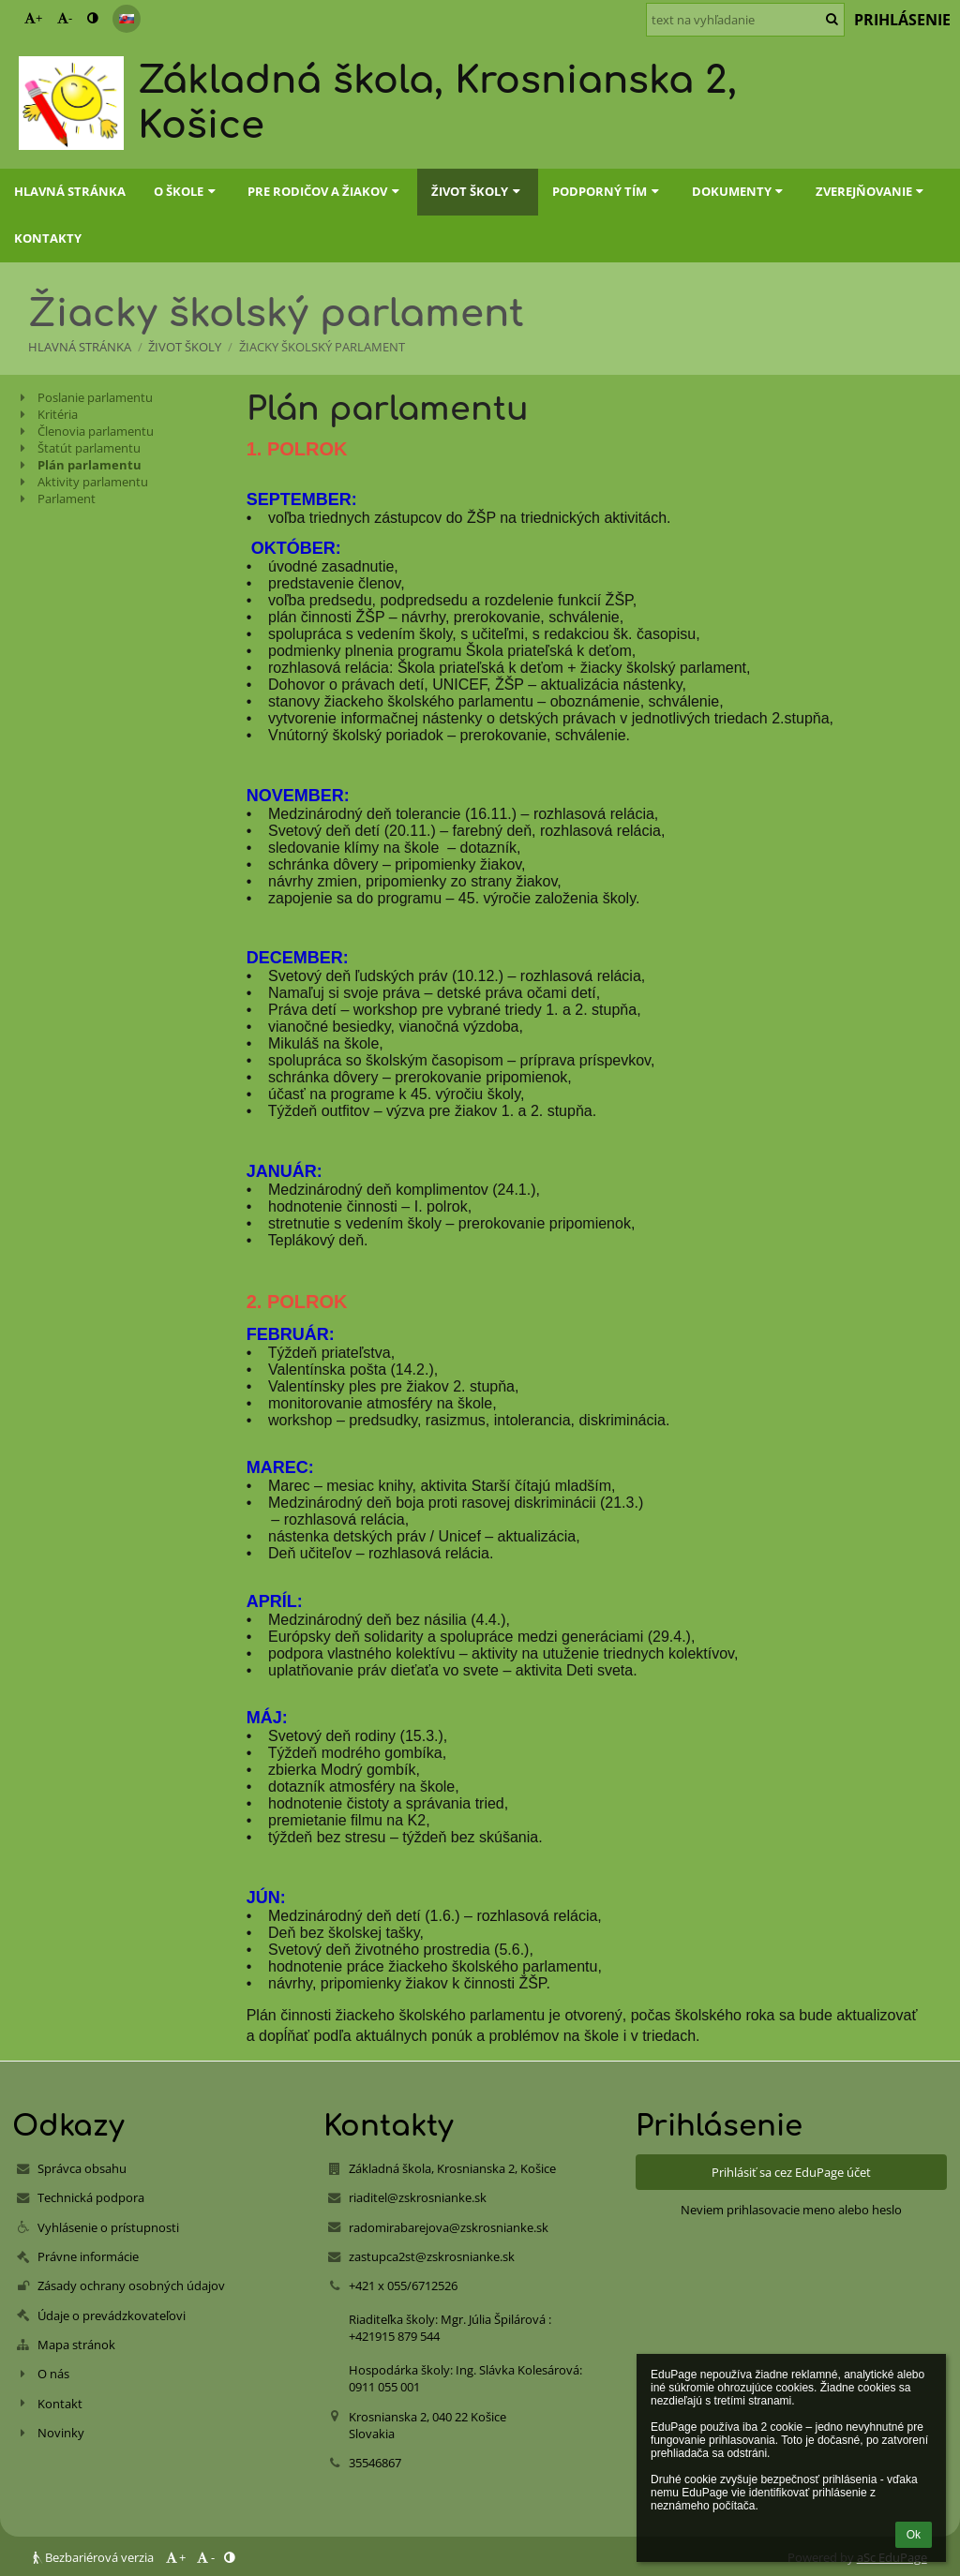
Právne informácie (88, 2256)
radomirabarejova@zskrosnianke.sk (448, 2227)
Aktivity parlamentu (93, 481)
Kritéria (58, 414)
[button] (126, 18)
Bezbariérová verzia (95, 2557)
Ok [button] (914, 2534)
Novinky (61, 2432)
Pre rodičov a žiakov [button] (325, 191)
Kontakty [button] (48, 238)
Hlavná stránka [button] (70, 191)
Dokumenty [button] (740, 191)
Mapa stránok (76, 2344)
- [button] (64, 17)
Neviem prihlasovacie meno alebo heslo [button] (791, 2209)
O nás (53, 2373)
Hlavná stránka (79, 346)
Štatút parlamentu (89, 447)
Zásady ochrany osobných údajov (131, 2285)
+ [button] (33, 17)
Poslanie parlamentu (95, 397)
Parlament (67, 498)
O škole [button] (186, 191)
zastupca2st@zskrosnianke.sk (432, 2256)
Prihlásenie (902, 19)
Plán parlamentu (90, 464)
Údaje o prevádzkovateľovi (112, 2315)
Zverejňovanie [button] (872, 191)
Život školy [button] (477, 191)
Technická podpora (91, 2197)
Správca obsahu (82, 2168)
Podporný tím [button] (607, 191)
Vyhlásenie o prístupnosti (108, 2227)
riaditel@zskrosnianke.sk (418, 2197)
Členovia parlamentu (96, 431)
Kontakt (60, 2403)
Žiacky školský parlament (322, 346)
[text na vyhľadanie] (745, 20)
